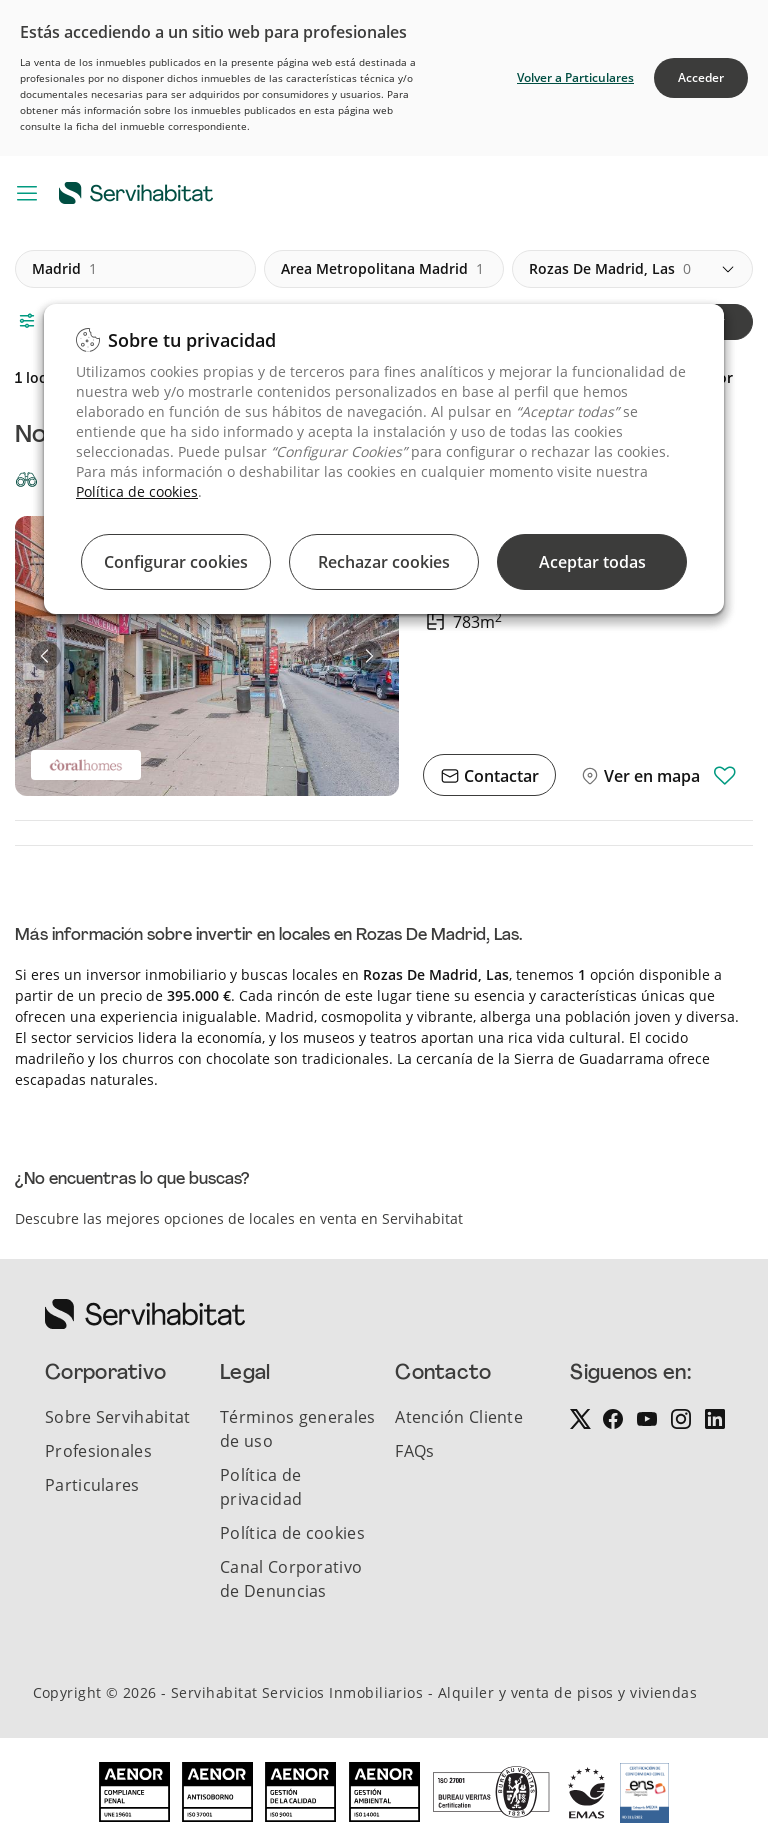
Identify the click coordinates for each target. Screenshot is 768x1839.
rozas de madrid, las (610, 269)
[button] (46, 656)
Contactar (499, 776)
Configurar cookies (176, 562)
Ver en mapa (650, 776)
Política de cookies (137, 491)
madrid (64, 269)
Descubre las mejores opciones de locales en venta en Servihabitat (239, 1218)
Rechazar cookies (384, 562)
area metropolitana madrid (382, 269)
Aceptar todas (592, 562)
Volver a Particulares (575, 77)
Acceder (701, 77)
